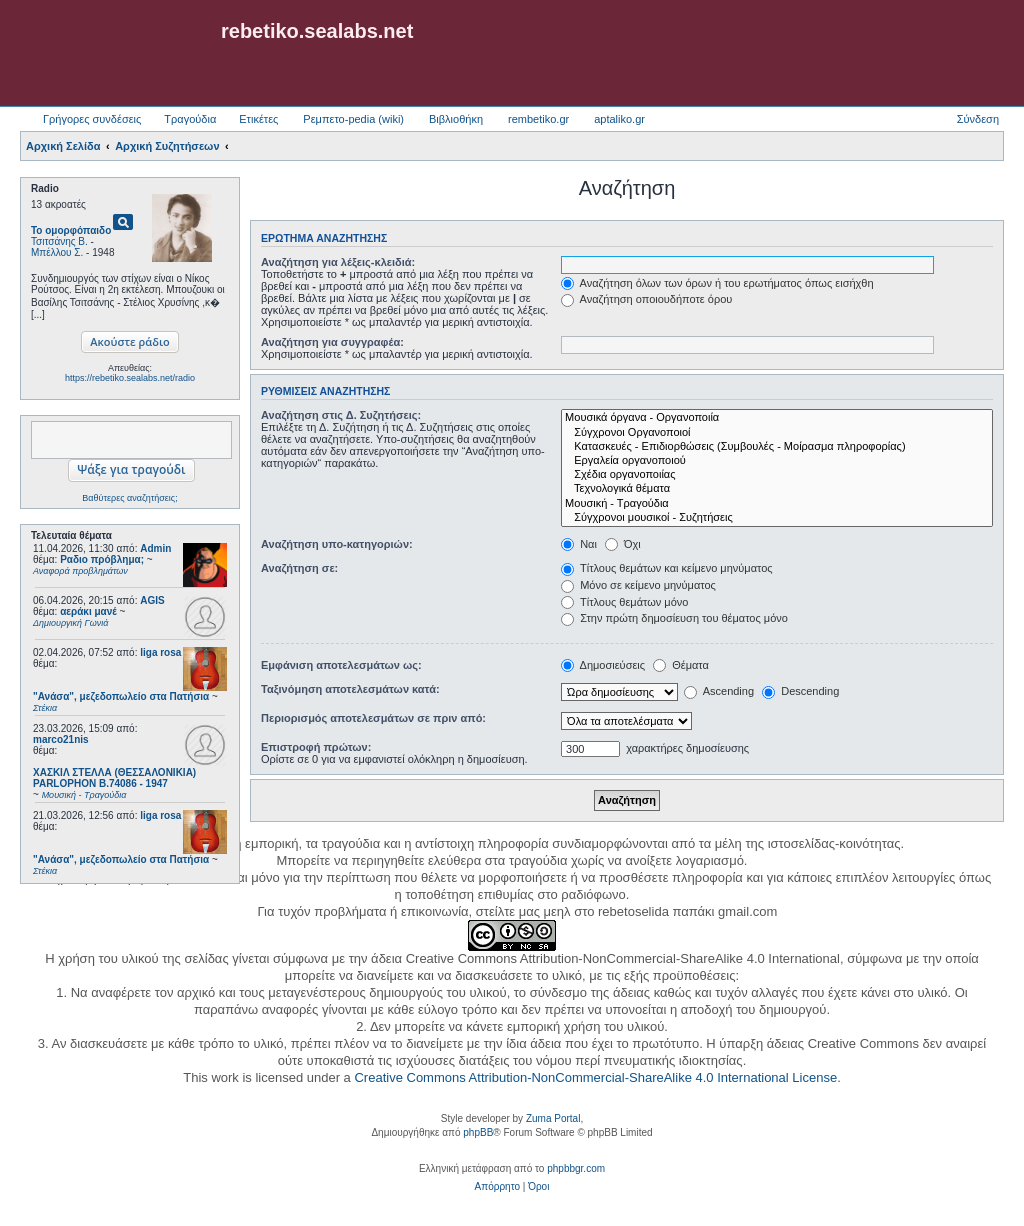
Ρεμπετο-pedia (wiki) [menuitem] (353, 119)
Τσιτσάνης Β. (59, 241)
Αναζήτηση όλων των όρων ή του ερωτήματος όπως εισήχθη (717, 283)
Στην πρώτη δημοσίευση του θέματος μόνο (674, 618)
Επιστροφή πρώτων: (316, 747)
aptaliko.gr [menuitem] (619, 119)
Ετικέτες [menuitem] (258, 119)
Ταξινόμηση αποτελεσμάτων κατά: (350, 689)
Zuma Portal (553, 1118)
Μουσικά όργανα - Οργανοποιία (777, 418)
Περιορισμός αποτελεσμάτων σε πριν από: (373, 718)
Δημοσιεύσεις (603, 665)
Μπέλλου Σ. (57, 252)
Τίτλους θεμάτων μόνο (624, 602)
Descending (800, 691)
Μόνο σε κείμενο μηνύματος (638, 585)
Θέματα (681, 665)
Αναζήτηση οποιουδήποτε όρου (646, 299)
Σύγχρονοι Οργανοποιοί (777, 433)
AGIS (152, 600)
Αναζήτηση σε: (299, 568)
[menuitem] (497, 1187)
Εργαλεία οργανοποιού (777, 461)
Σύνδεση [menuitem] (978, 119)
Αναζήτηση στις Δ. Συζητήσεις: (341, 415)
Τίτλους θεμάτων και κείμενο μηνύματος (667, 568)
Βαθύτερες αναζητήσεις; (129, 498)
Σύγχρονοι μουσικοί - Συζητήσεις (777, 518)
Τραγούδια (190, 119)
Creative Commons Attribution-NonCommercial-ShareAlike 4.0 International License (595, 1077)
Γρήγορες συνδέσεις (92, 119)
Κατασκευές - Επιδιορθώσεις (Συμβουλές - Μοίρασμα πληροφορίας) (777, 447)
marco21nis (61, 739)
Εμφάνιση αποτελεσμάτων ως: (341, 665)
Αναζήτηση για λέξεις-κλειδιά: (338, 262)
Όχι (623, 544)
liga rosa (160, 652)
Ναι (579, 544)
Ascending (719, 691)
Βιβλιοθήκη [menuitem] (456, 119)
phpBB (478, 1132)
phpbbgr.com (576, 1168)
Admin (155, 548)
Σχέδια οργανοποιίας (777, 475)
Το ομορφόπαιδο (71, 230)
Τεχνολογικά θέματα (777, 489)
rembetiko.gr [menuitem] (538, 119)
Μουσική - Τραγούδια (777, 504)
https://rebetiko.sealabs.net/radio (130, 378)
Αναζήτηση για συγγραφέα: (332, 342)
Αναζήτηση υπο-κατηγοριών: (337, 544)
